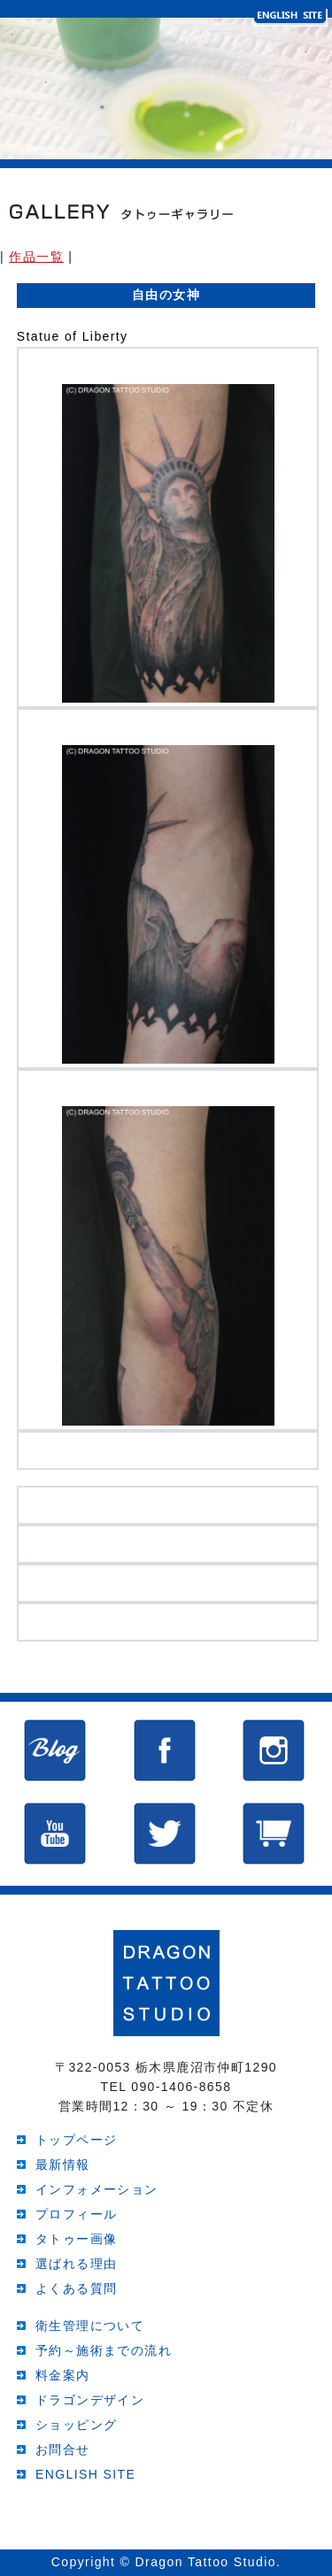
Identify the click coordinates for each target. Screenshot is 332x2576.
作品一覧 (36, 257)
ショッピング (76, 2425)
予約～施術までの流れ (103, 2350)
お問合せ (62, 2449)
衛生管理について (89, 2325)
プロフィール (76, 2214)
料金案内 (62, 2375)
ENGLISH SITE (85, 2474)
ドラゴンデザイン (89, 2400)
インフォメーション (96, 2189)
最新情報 (62, 2164)
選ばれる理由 (76, 2264)
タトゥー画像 (76, 2239)
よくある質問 (76, 2288)
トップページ (76, 2140)
